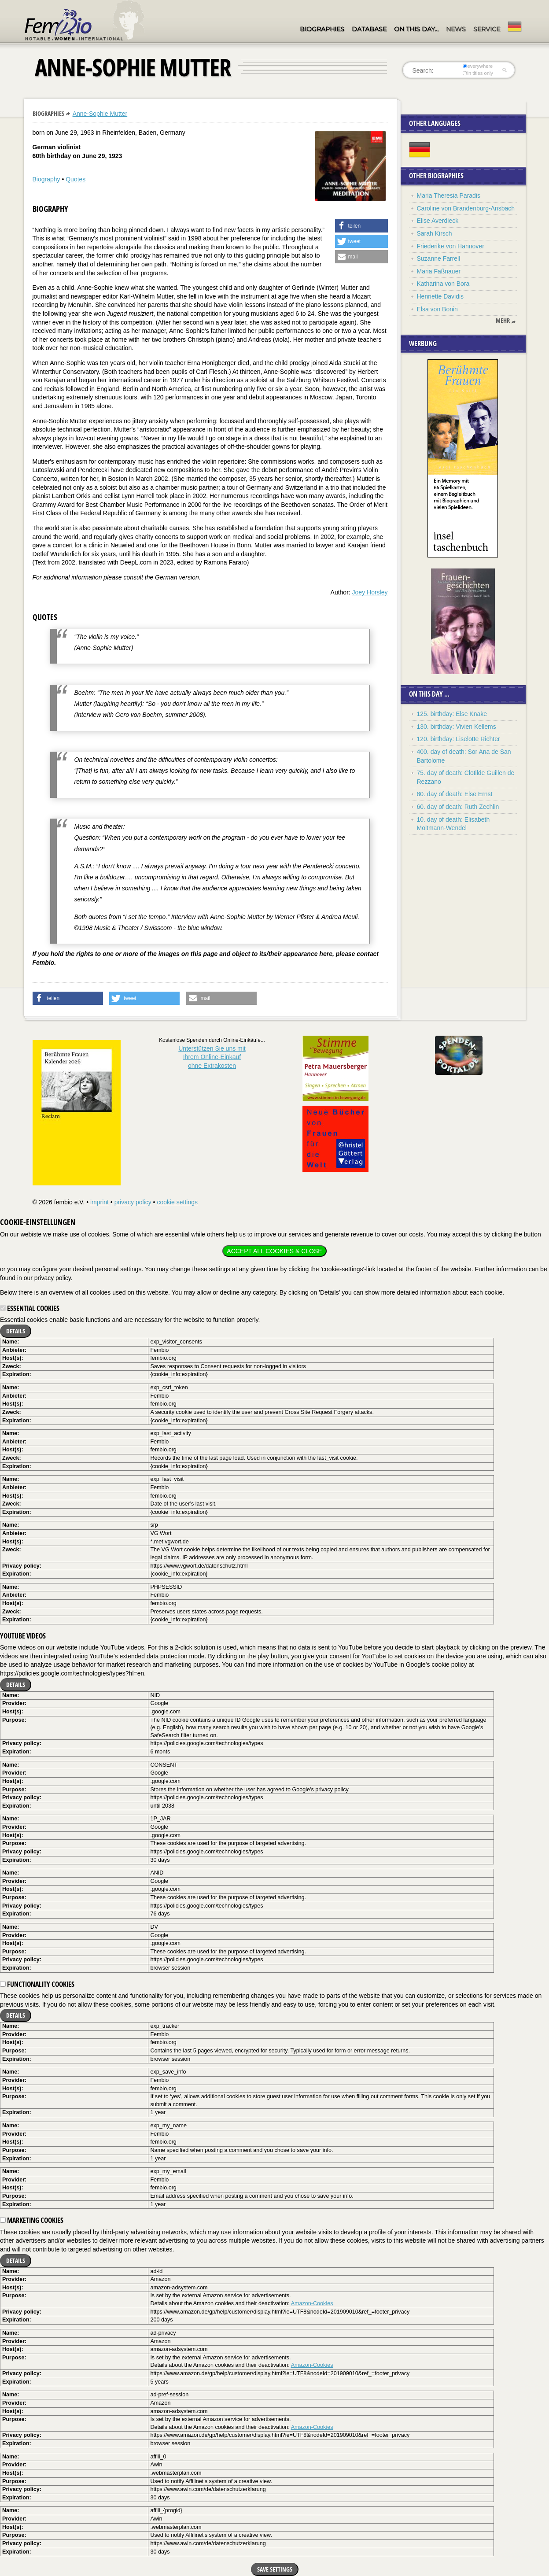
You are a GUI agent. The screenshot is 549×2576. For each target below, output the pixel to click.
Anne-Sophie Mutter (100, 113)
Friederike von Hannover (450, 246)
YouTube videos (23, 1636)
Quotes (75, 179)
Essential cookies (29, 1308)
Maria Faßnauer (439, 271)
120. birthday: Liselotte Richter (458, 738)
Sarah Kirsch (434, 233)
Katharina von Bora (443, 283)
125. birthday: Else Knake (452, 713)
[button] (361, 226)
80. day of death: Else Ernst (455, 793)
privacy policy (132, 1202)
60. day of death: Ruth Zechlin (458, 806)
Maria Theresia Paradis (448, 195)
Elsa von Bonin (437, 309)
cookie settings (177, 1202)
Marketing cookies (31, 2220)
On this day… (416, 29)
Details (15, 1331)
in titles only (477, 73)
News (456, 29)
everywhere (477, 66)
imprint (99, 1202)
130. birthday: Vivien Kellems (456, 726)
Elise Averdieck (438, 220)
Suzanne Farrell (439, 258)
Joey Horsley (370, 592)
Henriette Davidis (440, 296)
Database (369, 29)
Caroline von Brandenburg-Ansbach (466, 208)
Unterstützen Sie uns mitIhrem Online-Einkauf (212, 1057)
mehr (503, 320)
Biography (46, 179)
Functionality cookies (37, 1984)
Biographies (322, 29)
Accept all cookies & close (274, 1251)
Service (486, 29)
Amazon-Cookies (312, 2303)
